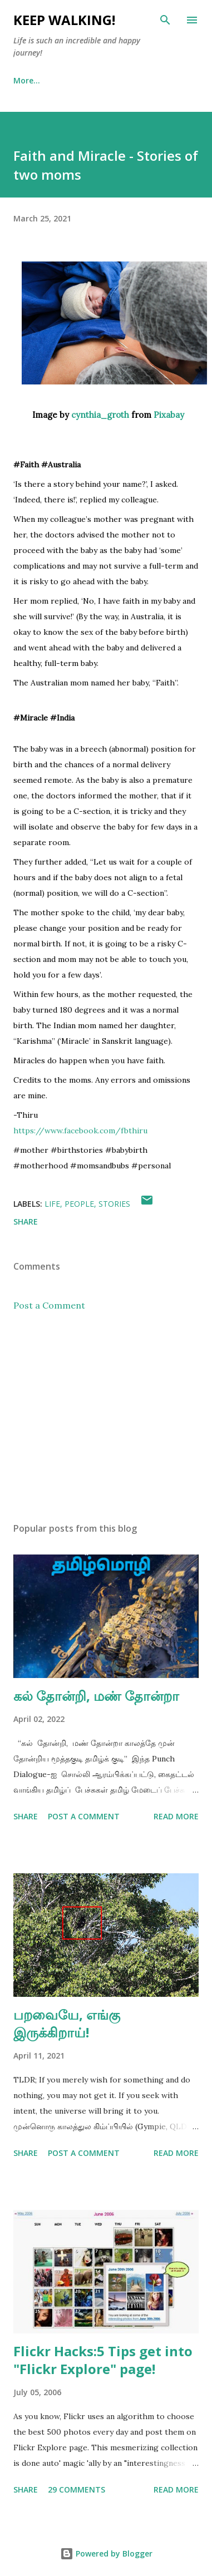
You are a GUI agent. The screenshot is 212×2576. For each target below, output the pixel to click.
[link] (80, 1131)
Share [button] (25, 1221)
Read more (176, 1816)
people (79, 1203)
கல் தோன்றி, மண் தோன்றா (96, 1695)
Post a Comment (49, 1305)
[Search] (165, 20)
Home (24, 80)
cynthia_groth (100, 414)
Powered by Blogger (106, 2553)
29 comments (76, 2489)
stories (114, 1203)
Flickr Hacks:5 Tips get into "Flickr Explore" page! (103, 2360)
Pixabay (169, 414)
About (77, 80)
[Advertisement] (104, 1417)
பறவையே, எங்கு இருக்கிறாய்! (66, 2023)
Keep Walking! (64, 20)
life (52, 1203)
